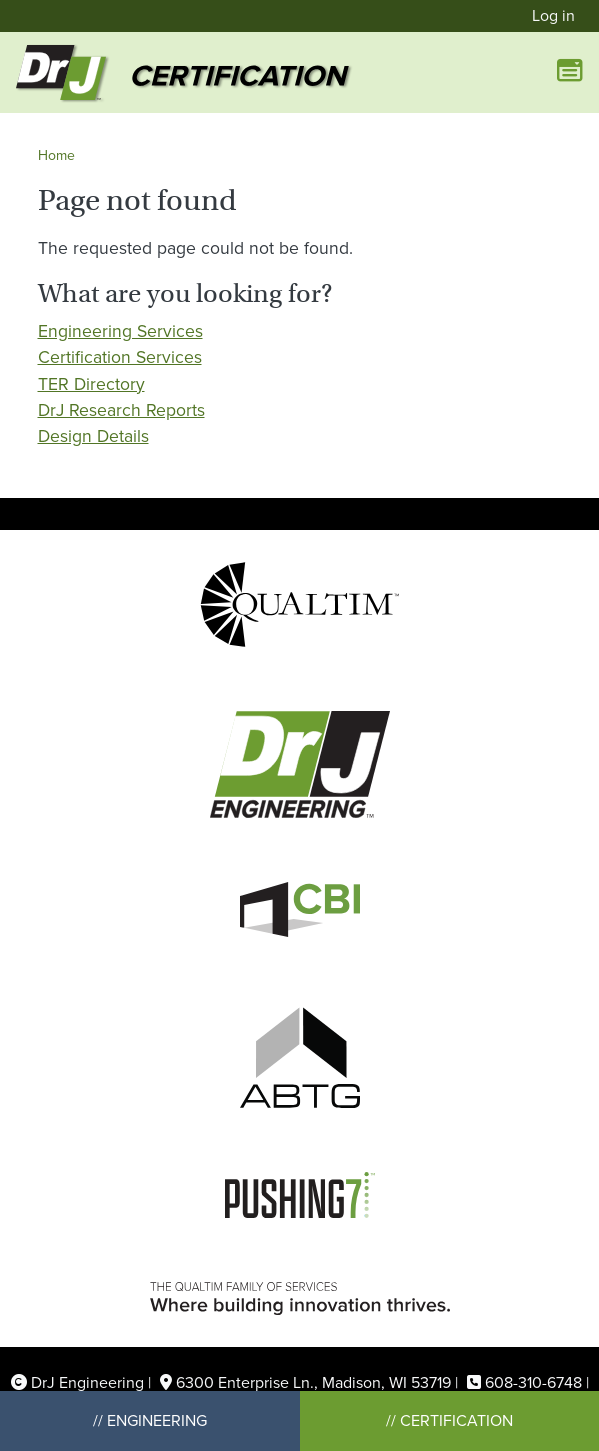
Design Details (93, 436)
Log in (553, 15)
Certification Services (120, 357)
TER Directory (91, 384)
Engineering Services (120, 331)
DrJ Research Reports (121, 410)
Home (56, 155)
